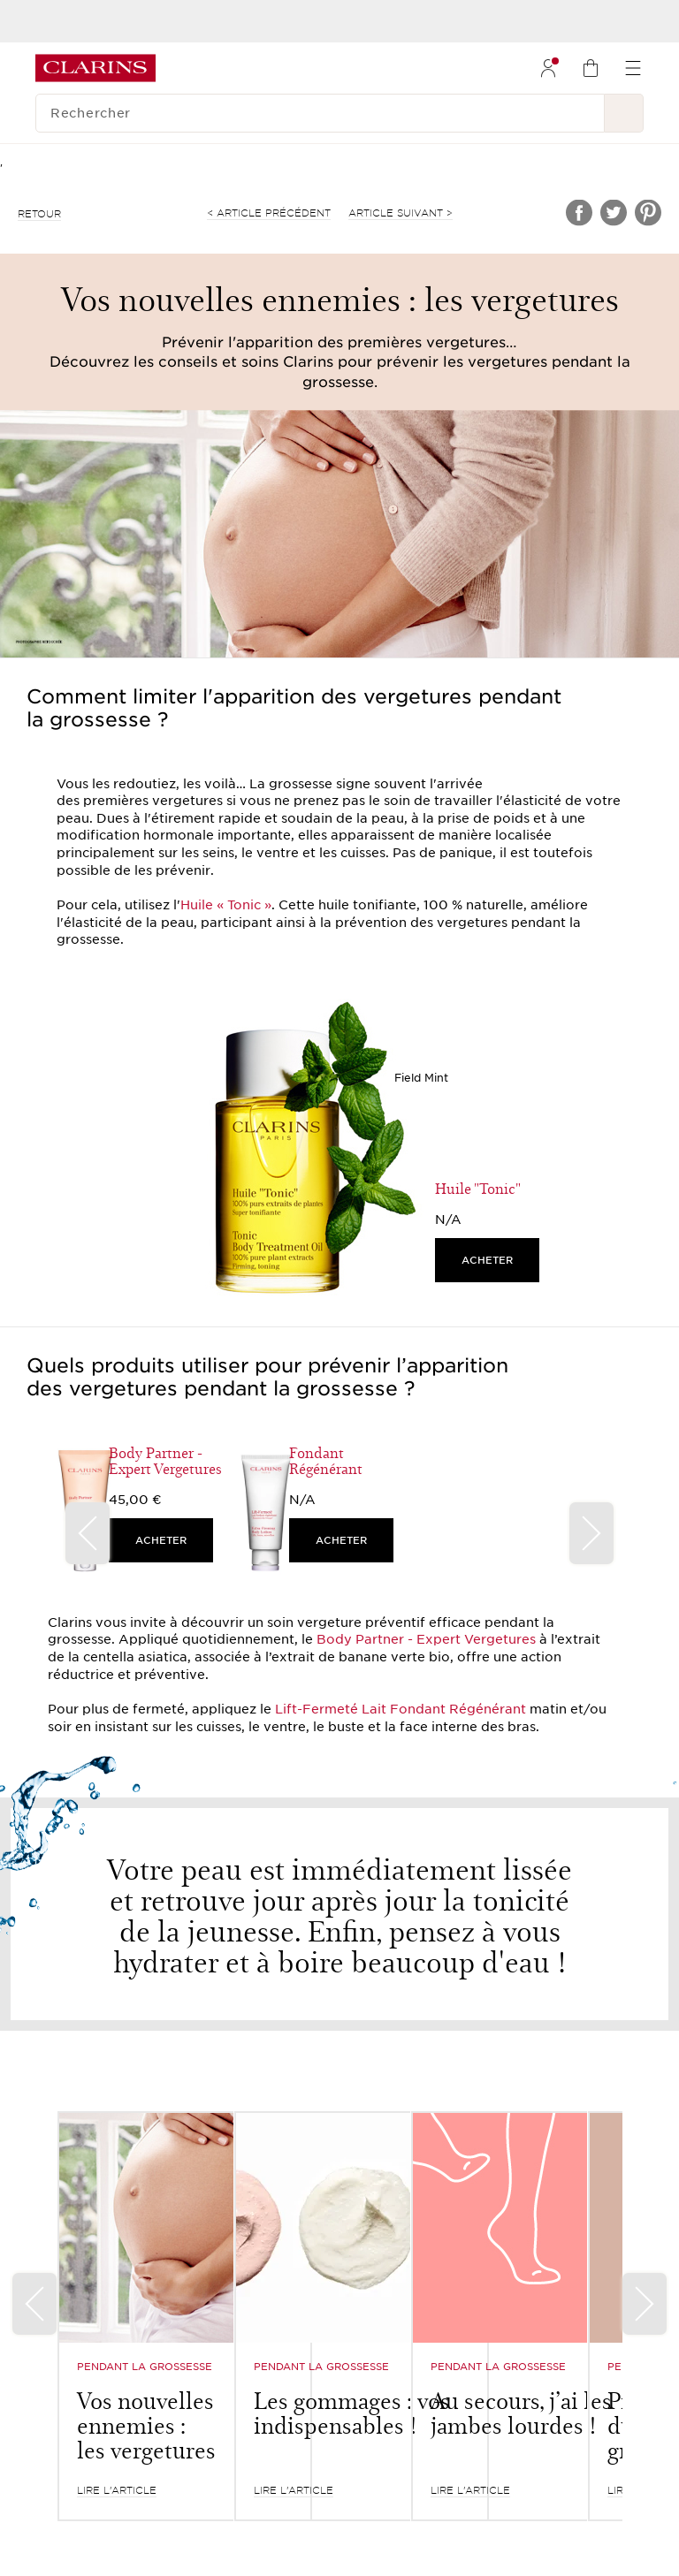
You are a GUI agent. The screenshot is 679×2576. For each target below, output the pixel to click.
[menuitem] (548, 68)
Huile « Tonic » (225, 905)
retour (39, 214)
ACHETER (487, 1260)
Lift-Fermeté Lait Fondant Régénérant (400, 1709)
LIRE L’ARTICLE (116, 2490)
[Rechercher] (320, 113)
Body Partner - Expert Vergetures (426, 1639)
